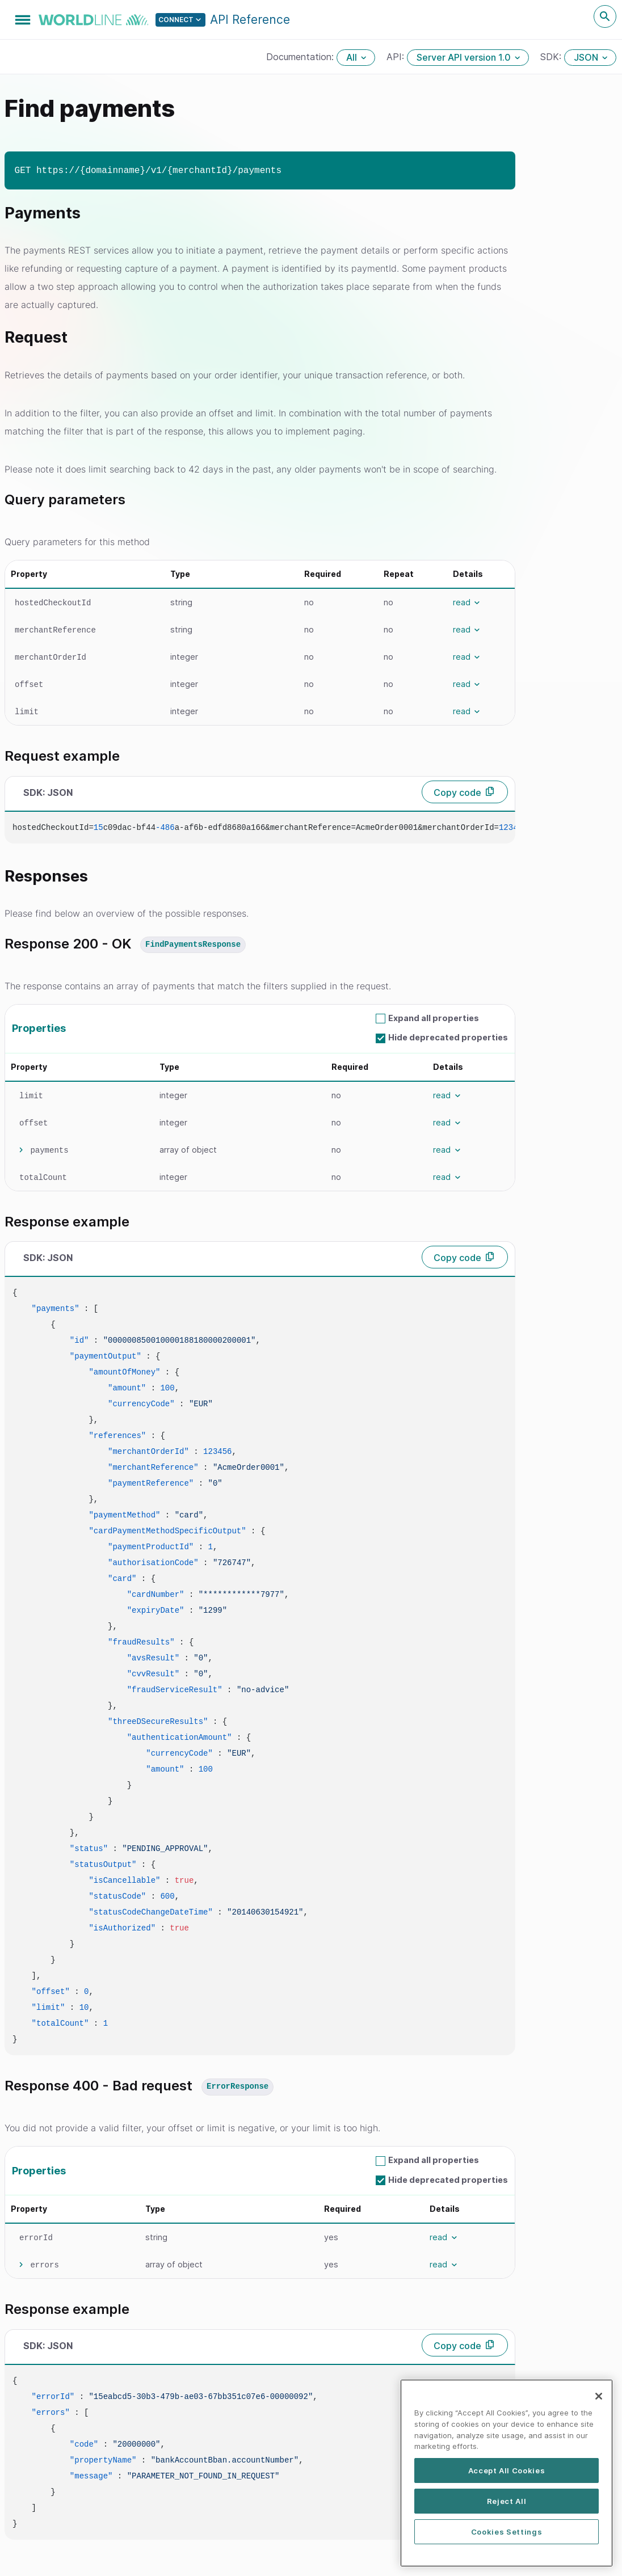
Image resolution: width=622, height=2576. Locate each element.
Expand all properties (433, 1018)
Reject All (507, 2503)
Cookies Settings (507, 2534)
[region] (506, 2476)
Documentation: (301, 56)
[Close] (598, 2399)
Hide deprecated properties (448, 1037)
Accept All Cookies (506, 2473)
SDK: (552, 56)
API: (396, 56)
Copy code (457, 792)
